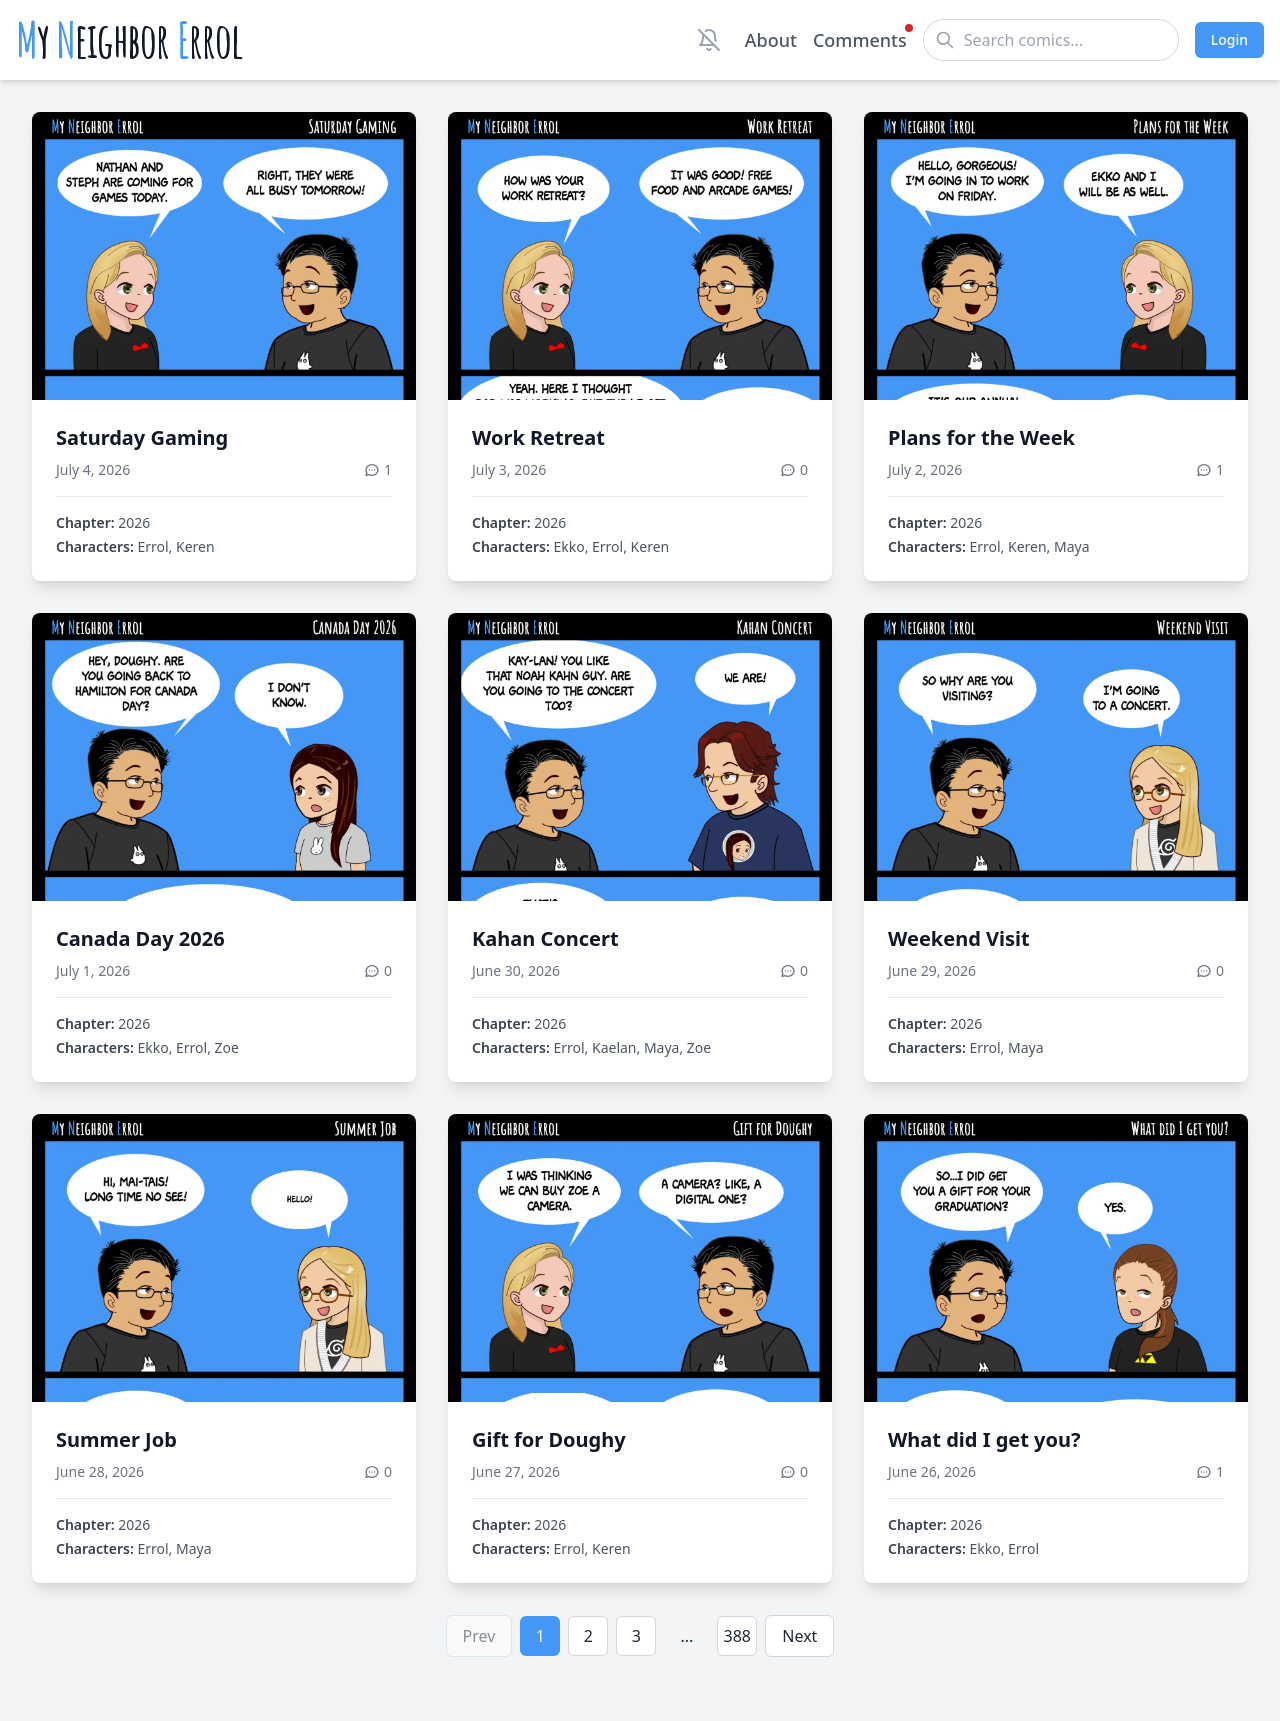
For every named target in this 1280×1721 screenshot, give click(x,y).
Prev (479, 1636)
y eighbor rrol (129, 40)
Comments (860, 39)
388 (737, 1636)
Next (799, 1636)
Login (1229, 39)
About (771, 40)
